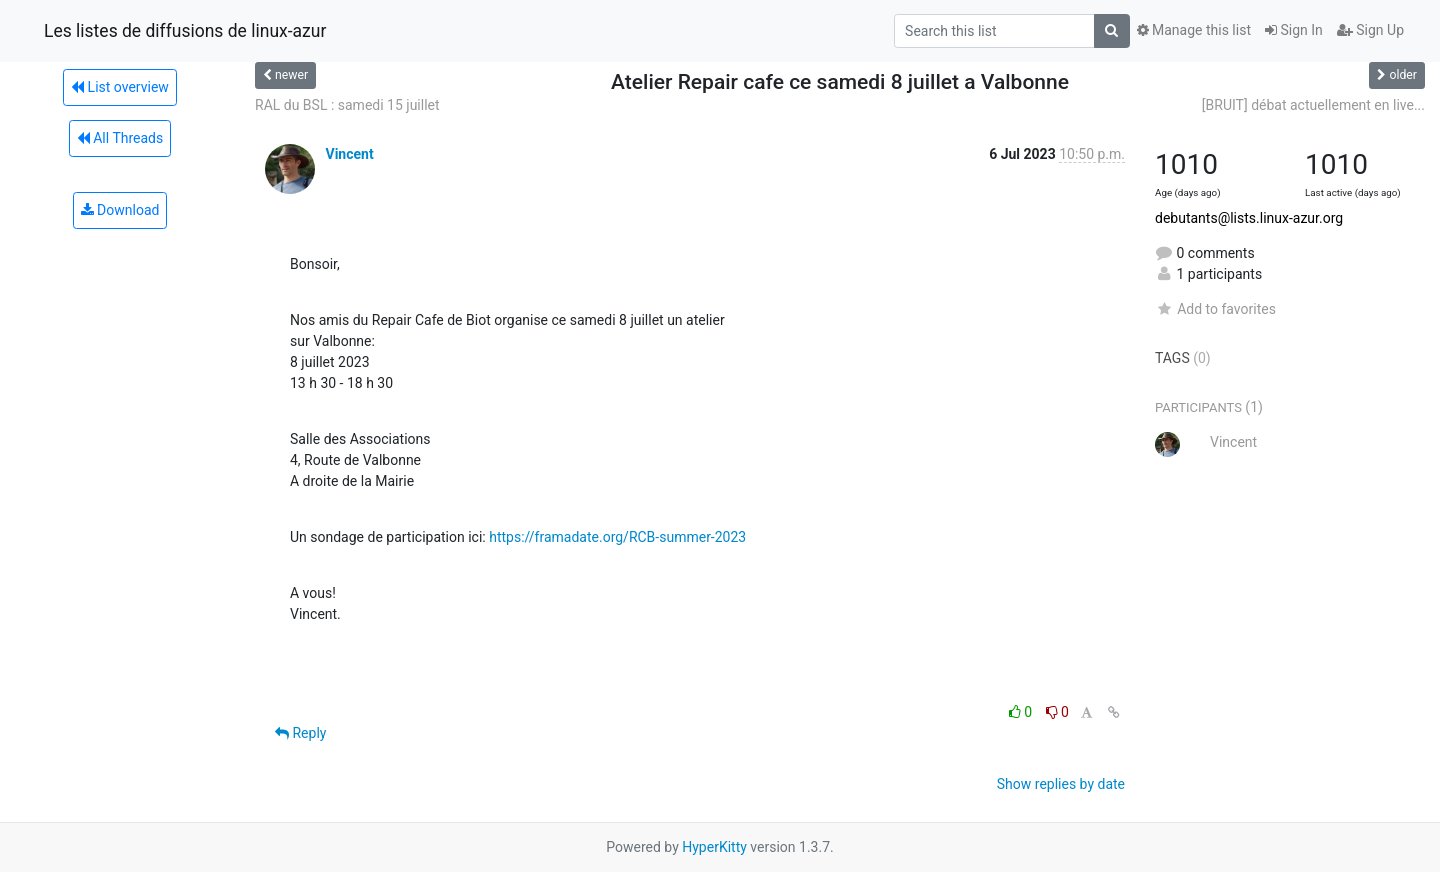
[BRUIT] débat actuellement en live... (1313, 105)
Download (120, 210)
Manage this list (1194, 30)
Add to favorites (1215, 309)
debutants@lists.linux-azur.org (1249, 218)
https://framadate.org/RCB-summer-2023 (617, 537)
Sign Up (1370, 30)
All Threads (120, 138)
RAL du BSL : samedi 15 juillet (347, 105)
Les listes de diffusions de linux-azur (185, 31)
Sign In (1294, 30)
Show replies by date (1061, 784)
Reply (300, 733)
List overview (120, 87)
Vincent (349, 154)
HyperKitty (714, 847)
